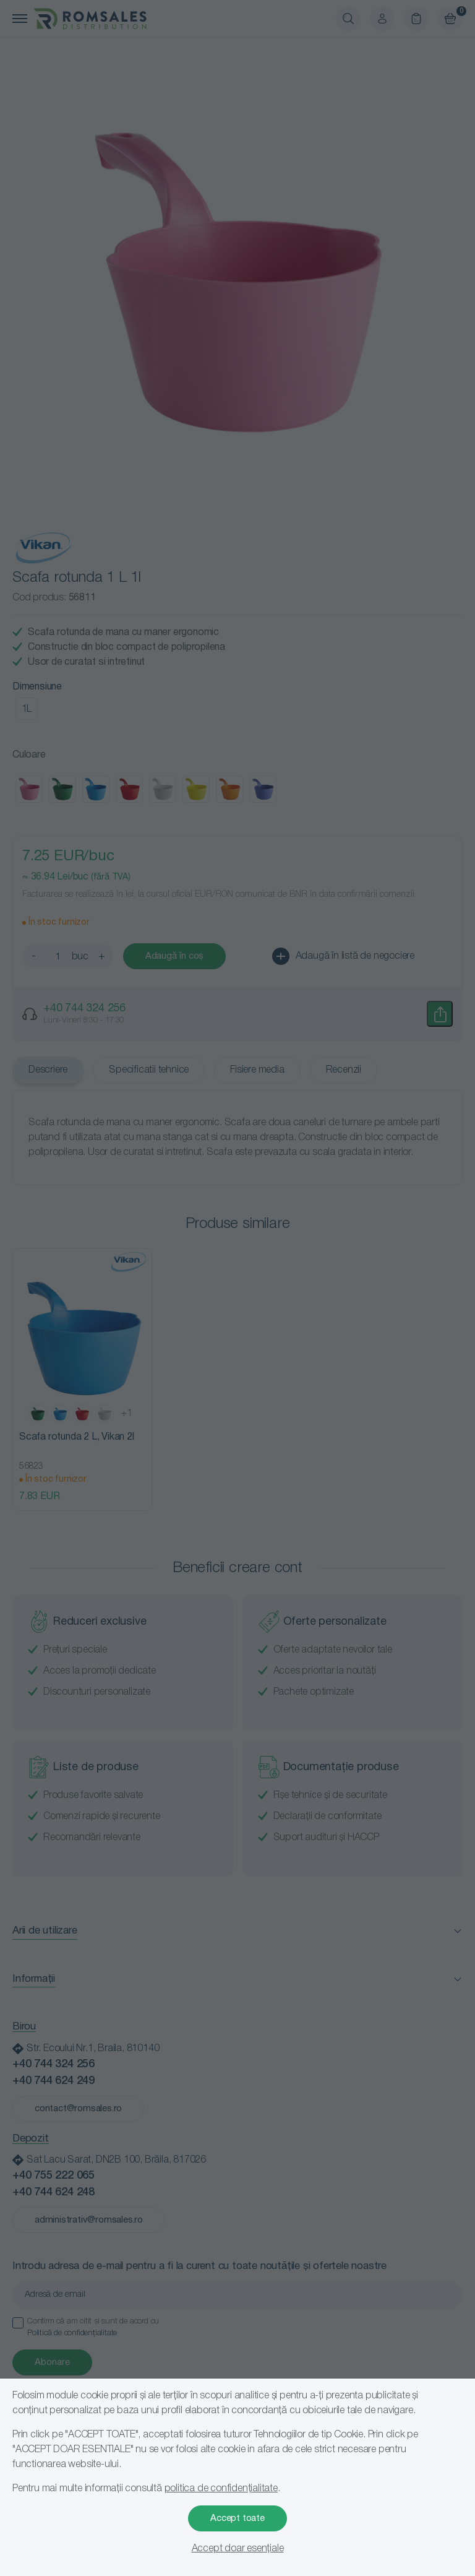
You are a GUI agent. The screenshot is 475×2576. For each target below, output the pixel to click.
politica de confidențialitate (221, 2488)
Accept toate (237, 2518)
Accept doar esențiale (238, 2548)
